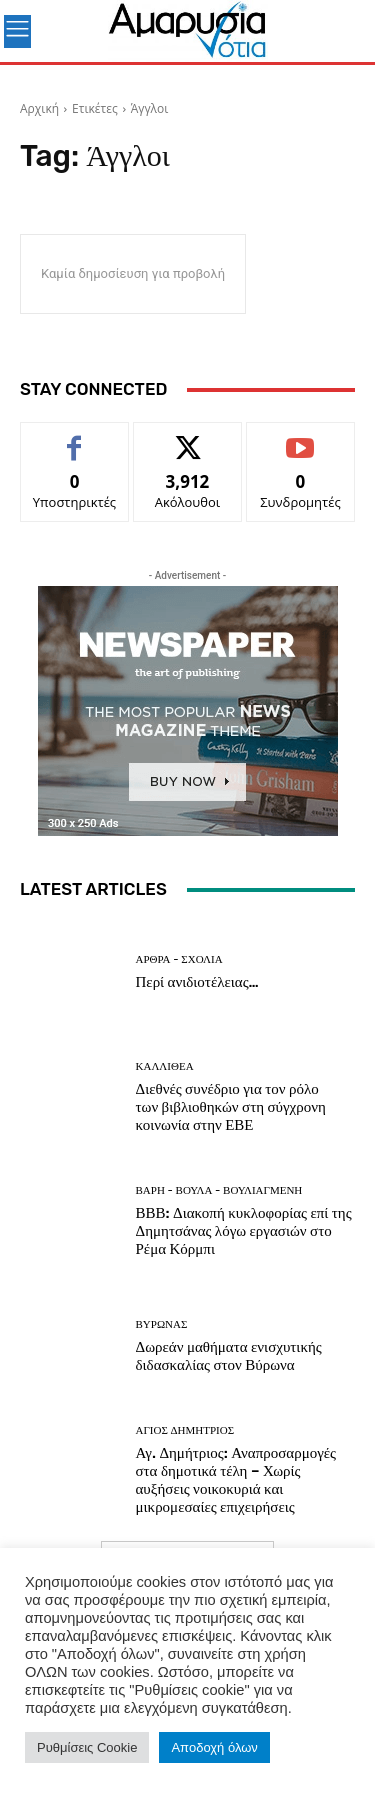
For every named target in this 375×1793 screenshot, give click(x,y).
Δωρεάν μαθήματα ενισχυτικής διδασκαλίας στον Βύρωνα (229, 1356)
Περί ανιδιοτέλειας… (197, 982)
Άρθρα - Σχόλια (179, 959)
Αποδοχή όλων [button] (214, 1747)
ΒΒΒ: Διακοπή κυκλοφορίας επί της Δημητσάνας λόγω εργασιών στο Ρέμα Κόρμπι (244, 1231)
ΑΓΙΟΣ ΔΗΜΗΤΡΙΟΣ (185, 1430)
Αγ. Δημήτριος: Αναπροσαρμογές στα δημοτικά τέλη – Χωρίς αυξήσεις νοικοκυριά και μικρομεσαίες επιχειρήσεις (236, 1480)
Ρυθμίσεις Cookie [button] (87, 1747)
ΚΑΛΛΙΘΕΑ (165, 1066)
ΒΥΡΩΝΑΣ (162, 1324)
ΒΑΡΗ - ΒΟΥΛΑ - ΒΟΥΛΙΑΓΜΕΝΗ (219, 1190)
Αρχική (39, 108)
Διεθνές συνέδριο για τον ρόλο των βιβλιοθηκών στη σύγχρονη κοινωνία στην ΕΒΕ (231, 1107)
